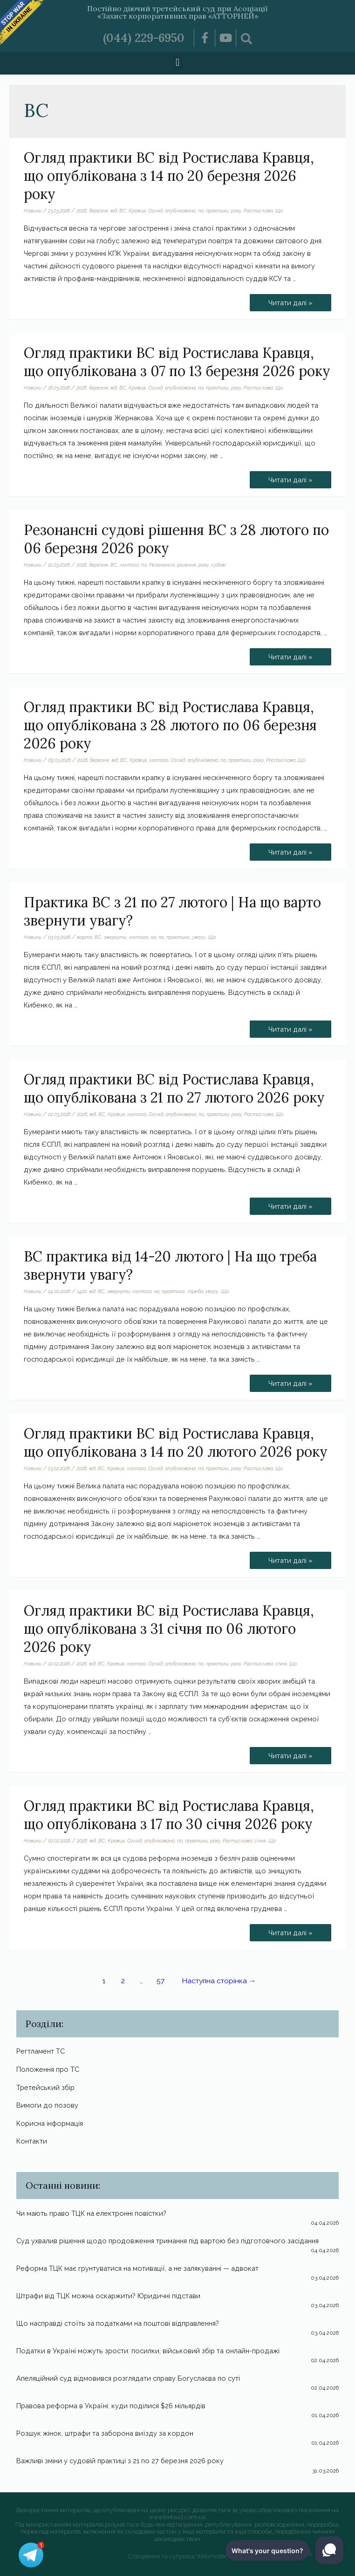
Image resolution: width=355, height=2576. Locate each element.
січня (281, 1663)
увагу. (199, 937)
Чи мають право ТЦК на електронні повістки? (91, 2213)
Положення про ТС (47, 2069)
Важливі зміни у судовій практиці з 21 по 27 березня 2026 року (120, 2461)
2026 (81, 210)
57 (160, 1980)
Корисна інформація (49, 2123)
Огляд (155, 210)
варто (84, 937)
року (236, 210)
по (201, 210)
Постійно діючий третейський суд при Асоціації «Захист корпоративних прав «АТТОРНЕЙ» (177, 12)
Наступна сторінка (219, 1980)
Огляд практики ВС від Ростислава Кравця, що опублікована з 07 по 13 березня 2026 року (177, 362)
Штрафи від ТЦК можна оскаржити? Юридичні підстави (108, 2296)
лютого (129, 565)
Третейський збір (45, 2087)
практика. (178, 937)
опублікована (180, 210)
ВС (122, 210)
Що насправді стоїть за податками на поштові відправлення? (117, 2323)
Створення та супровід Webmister (177, 2556)
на (153, 937)
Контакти (31, 2141)
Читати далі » (290, 300)
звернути (115, 937)
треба (195, 1291)
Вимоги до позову (47, 2105)
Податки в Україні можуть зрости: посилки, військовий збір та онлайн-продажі (148, 2351)
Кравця (137, 210)
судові (218, 565)
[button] (177, 62)
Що (279, 210)
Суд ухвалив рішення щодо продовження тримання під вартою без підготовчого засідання (167, 2241)
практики (217, 210)
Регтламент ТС (40, 2051)
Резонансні (162, 565)
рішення (186, 565)
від (113, 210)
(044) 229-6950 (143, 37)
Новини (32, 210)
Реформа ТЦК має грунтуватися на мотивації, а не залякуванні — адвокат (137, 2268)
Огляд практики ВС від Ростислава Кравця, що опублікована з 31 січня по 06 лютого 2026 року (169, 1629)
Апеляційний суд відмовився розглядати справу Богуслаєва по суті (128, 2378)
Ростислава (258, 210)
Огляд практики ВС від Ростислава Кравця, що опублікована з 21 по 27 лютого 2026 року (174, 1088)
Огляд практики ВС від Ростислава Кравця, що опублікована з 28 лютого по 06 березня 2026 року (170, 725)
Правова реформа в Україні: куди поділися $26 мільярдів (110, 2406)
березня (98, 210)
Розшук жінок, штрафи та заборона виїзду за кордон (104, 2433)
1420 (82, 1291)
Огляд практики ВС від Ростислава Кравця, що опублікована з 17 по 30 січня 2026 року (169, 1815)
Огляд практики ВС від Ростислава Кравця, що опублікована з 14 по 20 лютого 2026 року (176, 1442)
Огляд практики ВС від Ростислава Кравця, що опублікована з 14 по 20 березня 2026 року (169, 176)
